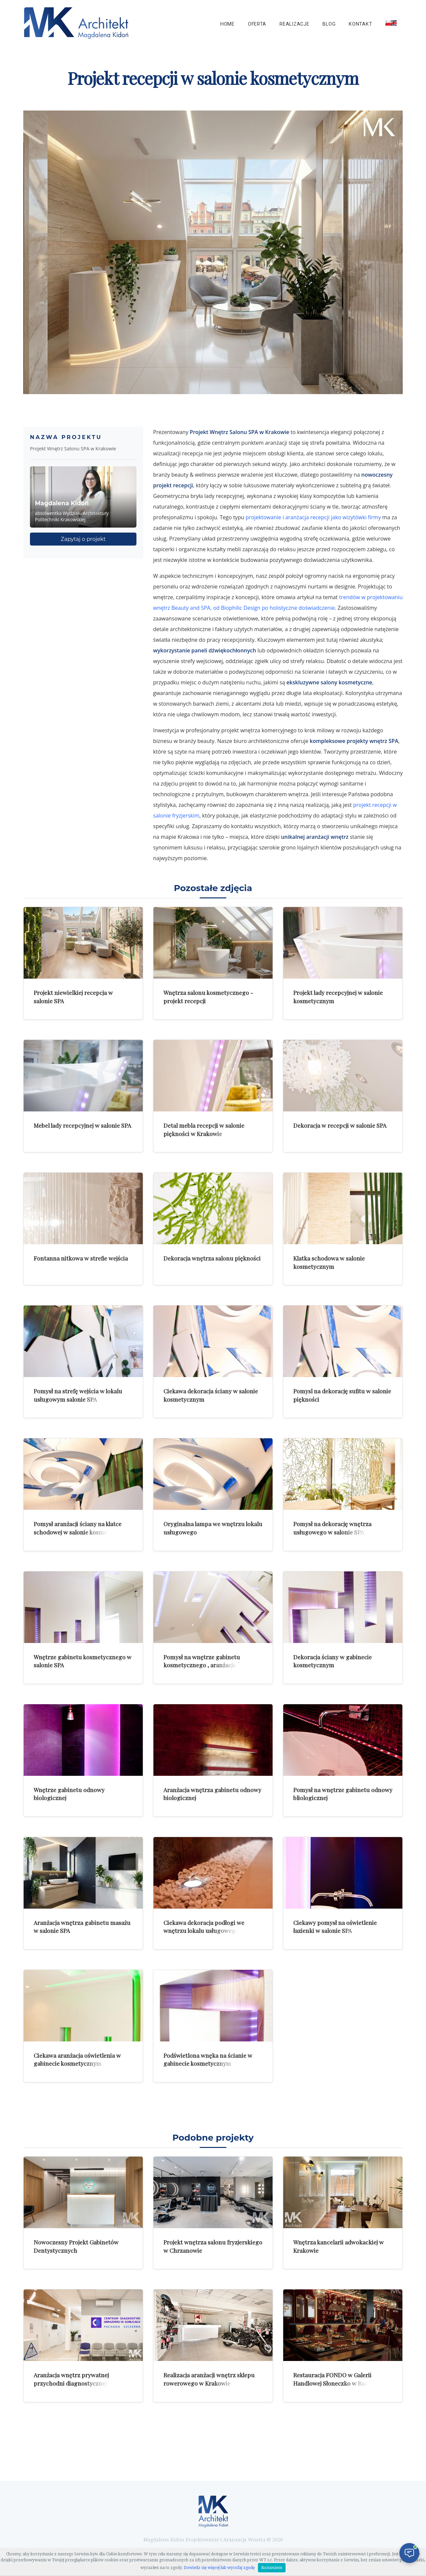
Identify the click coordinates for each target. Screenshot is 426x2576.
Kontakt (360, 24)
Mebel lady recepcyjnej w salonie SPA (82, 1125)
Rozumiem (271, 2567)
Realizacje (294, 24)
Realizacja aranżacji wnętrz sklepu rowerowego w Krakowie (209, 2379)
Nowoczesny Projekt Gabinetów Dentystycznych (76, 2246)
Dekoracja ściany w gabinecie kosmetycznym (332, 1661)
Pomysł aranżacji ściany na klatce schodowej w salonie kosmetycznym (82, 1528)
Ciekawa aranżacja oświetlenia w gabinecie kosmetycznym (77, 2059)
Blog (328, 24)
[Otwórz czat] (409, 2553)
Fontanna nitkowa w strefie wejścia (81, 1258)
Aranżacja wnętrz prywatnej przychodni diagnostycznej (71, 2379)
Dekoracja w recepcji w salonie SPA (339, 1125)
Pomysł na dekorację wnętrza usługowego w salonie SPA (332, 1528)
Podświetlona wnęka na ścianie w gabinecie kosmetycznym (207, 2059)
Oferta (257, 24)
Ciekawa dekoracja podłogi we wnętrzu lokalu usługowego (203, 1927)
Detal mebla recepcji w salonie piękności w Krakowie (203, 1129)
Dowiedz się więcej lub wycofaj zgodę (219, 2567)
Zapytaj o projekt (83, 539)
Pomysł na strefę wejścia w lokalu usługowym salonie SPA (78, 1395)
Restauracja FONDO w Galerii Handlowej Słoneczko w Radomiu (337, 2379)
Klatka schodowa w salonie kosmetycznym (329, 1262)
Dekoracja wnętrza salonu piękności (212, 1258)
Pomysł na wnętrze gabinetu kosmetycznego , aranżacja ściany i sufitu (210, 1665)
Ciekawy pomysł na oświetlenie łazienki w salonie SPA (335, 1927)
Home (227, 24)
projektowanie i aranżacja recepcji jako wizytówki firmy (313, 517)
